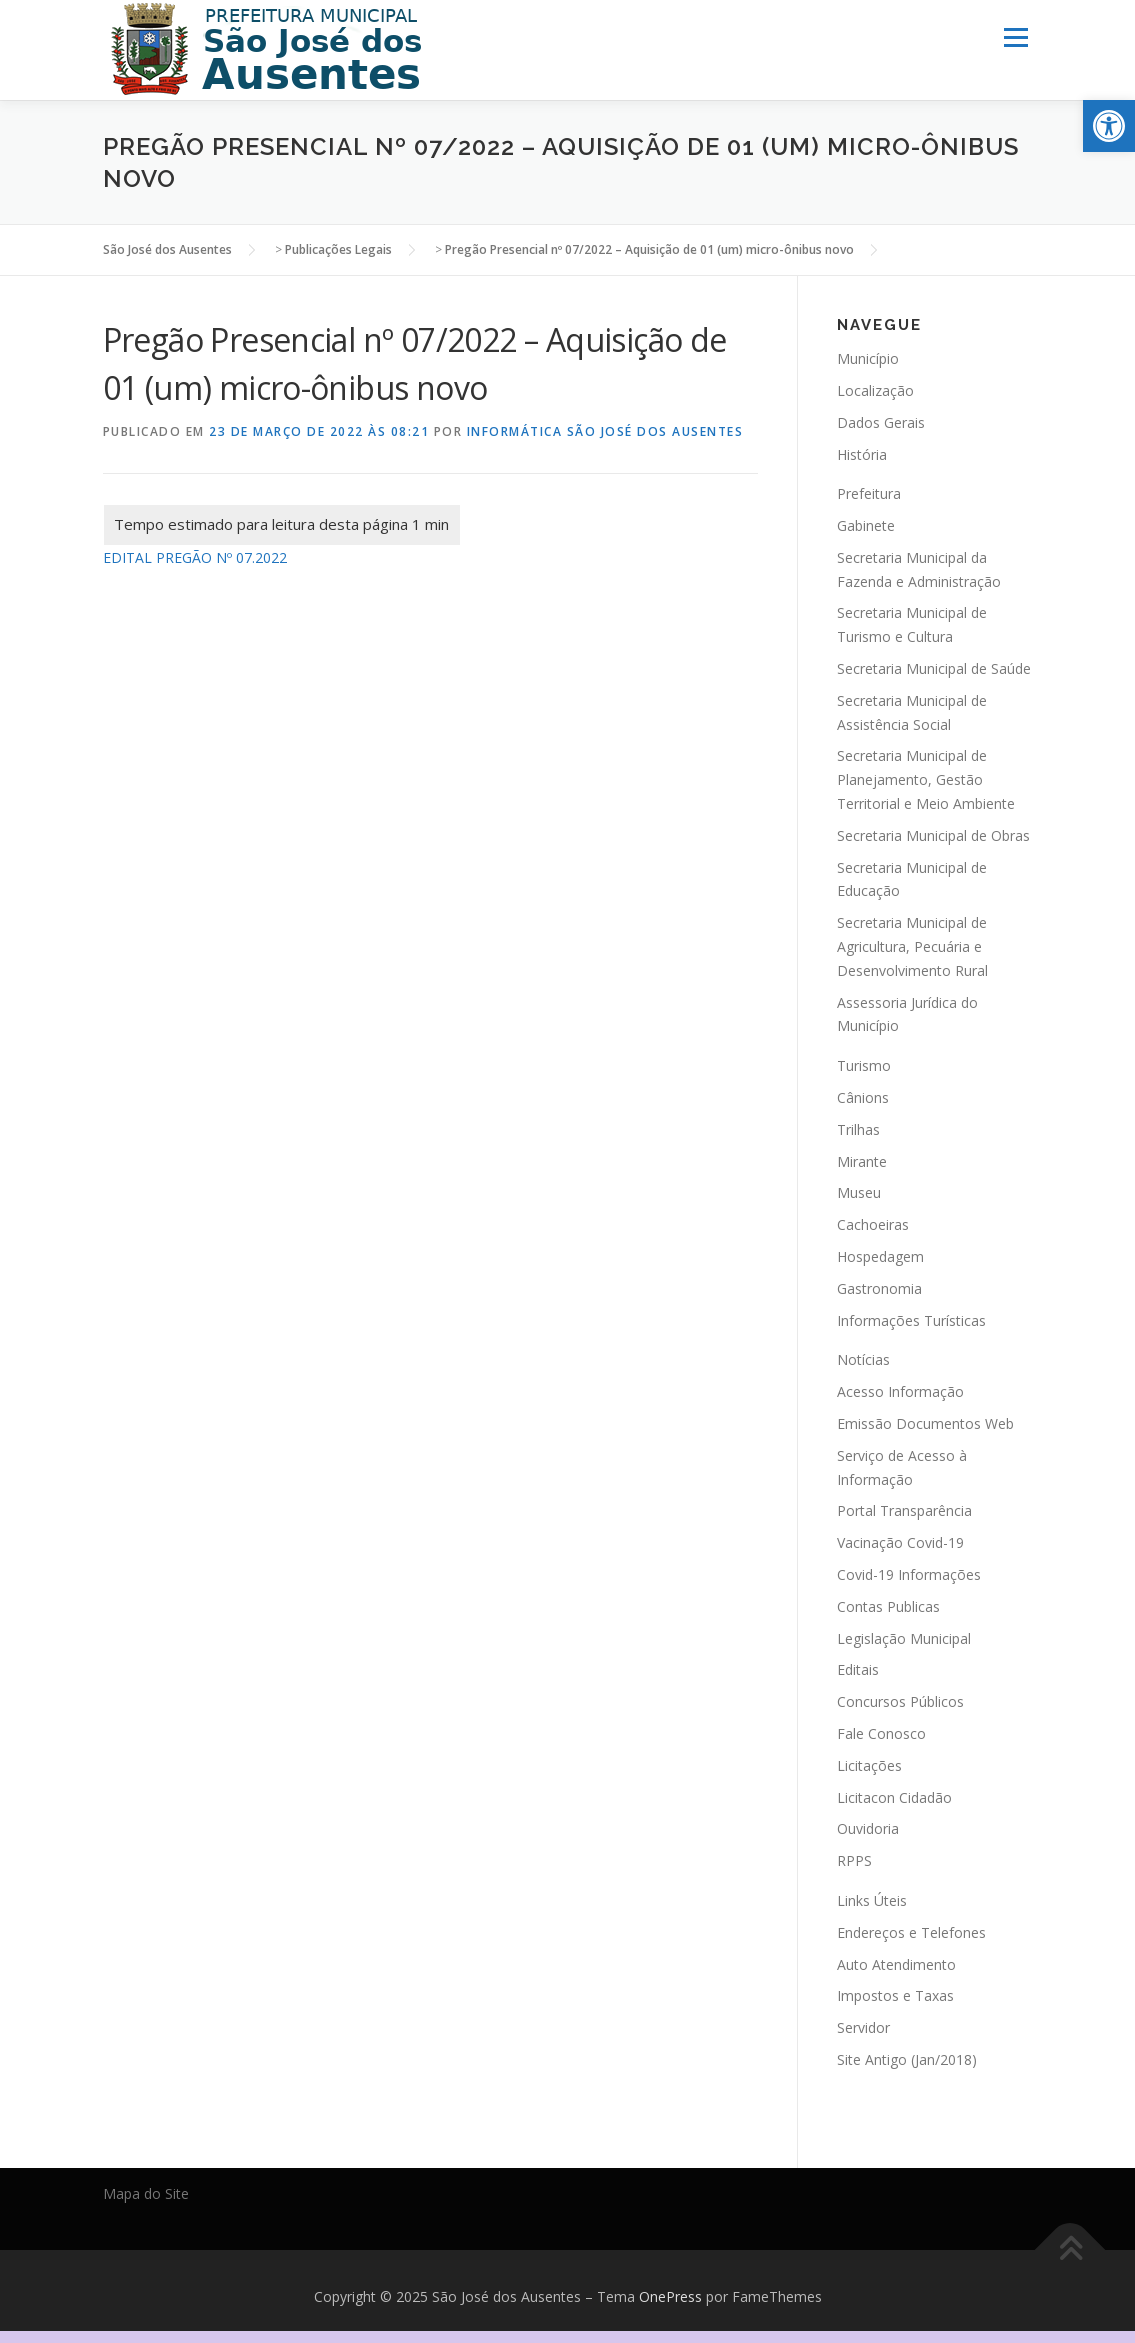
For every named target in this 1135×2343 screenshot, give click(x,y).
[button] (1109, 126)
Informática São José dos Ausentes (605, 431)
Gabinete (866, 525)
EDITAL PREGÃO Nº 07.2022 (195, 557)
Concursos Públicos (900, 1701)
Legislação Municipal (904, 1637)
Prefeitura (869, 493)
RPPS (854, 1860)
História (862, 453)
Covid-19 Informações (909, 1574)
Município (868, 358)
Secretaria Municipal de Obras (933, 835)
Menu (1015, 37)
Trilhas (858, 1128)
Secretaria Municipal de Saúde (934, 668)
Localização (875, 390)
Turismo (864, 1065)
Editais (858, 1669)
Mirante (862, 1160)
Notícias (863, 1359)
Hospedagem (880, 1256)
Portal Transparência (904, 1510)
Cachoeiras (873, 1224)
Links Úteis (872, 1900)
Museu (859, 1192)
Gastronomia (879, 1287)
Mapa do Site (146, 2192)
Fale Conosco (881, 1733)
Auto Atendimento (896, 1963)
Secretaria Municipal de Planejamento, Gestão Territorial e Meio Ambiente (926, 779)
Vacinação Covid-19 (900, 1542)
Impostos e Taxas (895, 1995)
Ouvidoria (868, 1828)
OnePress (670, 2295)
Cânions (863, 1097)
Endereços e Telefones (911, 1931)
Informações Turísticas (911, 1319)
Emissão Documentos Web (925, 1423)
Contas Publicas (888, 1605)
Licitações (869, 1764)
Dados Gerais (881, 421)
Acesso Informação (900, 1391)
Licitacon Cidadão (894, 1796)
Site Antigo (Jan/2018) (907, 2059)
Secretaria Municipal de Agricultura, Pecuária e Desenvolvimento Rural (912, 946)
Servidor (863, 2027)
